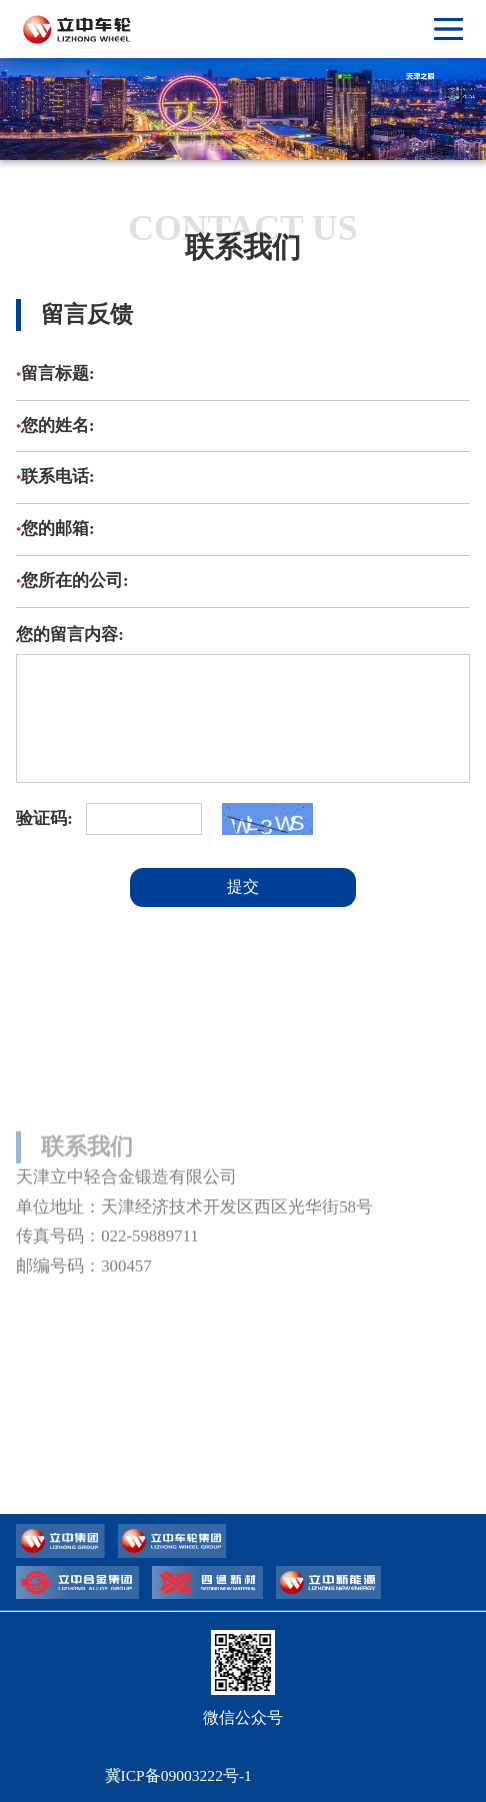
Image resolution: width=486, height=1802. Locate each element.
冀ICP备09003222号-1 (178, 1775)
